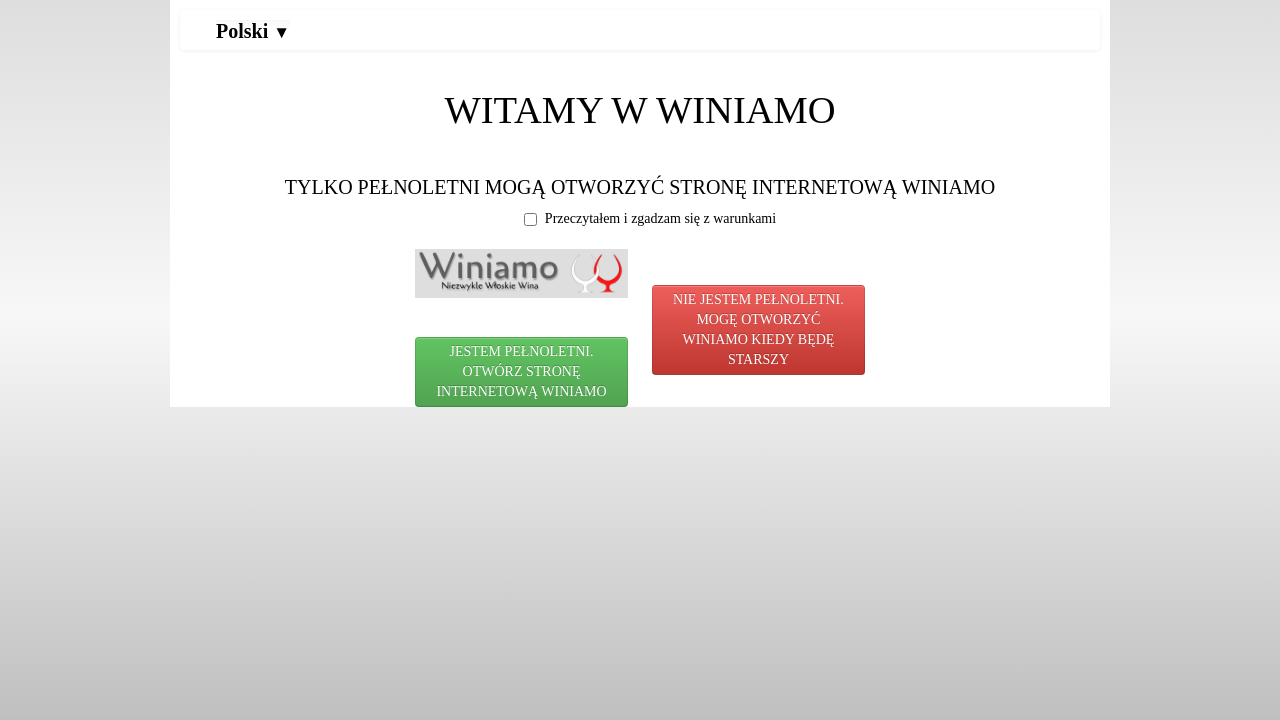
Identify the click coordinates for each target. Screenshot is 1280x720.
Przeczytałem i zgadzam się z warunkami (650, 218)
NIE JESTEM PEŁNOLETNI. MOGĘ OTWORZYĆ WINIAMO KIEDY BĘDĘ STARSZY (758, 329)
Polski (253, 31)
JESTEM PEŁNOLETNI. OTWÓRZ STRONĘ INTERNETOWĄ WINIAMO (521, 371)
